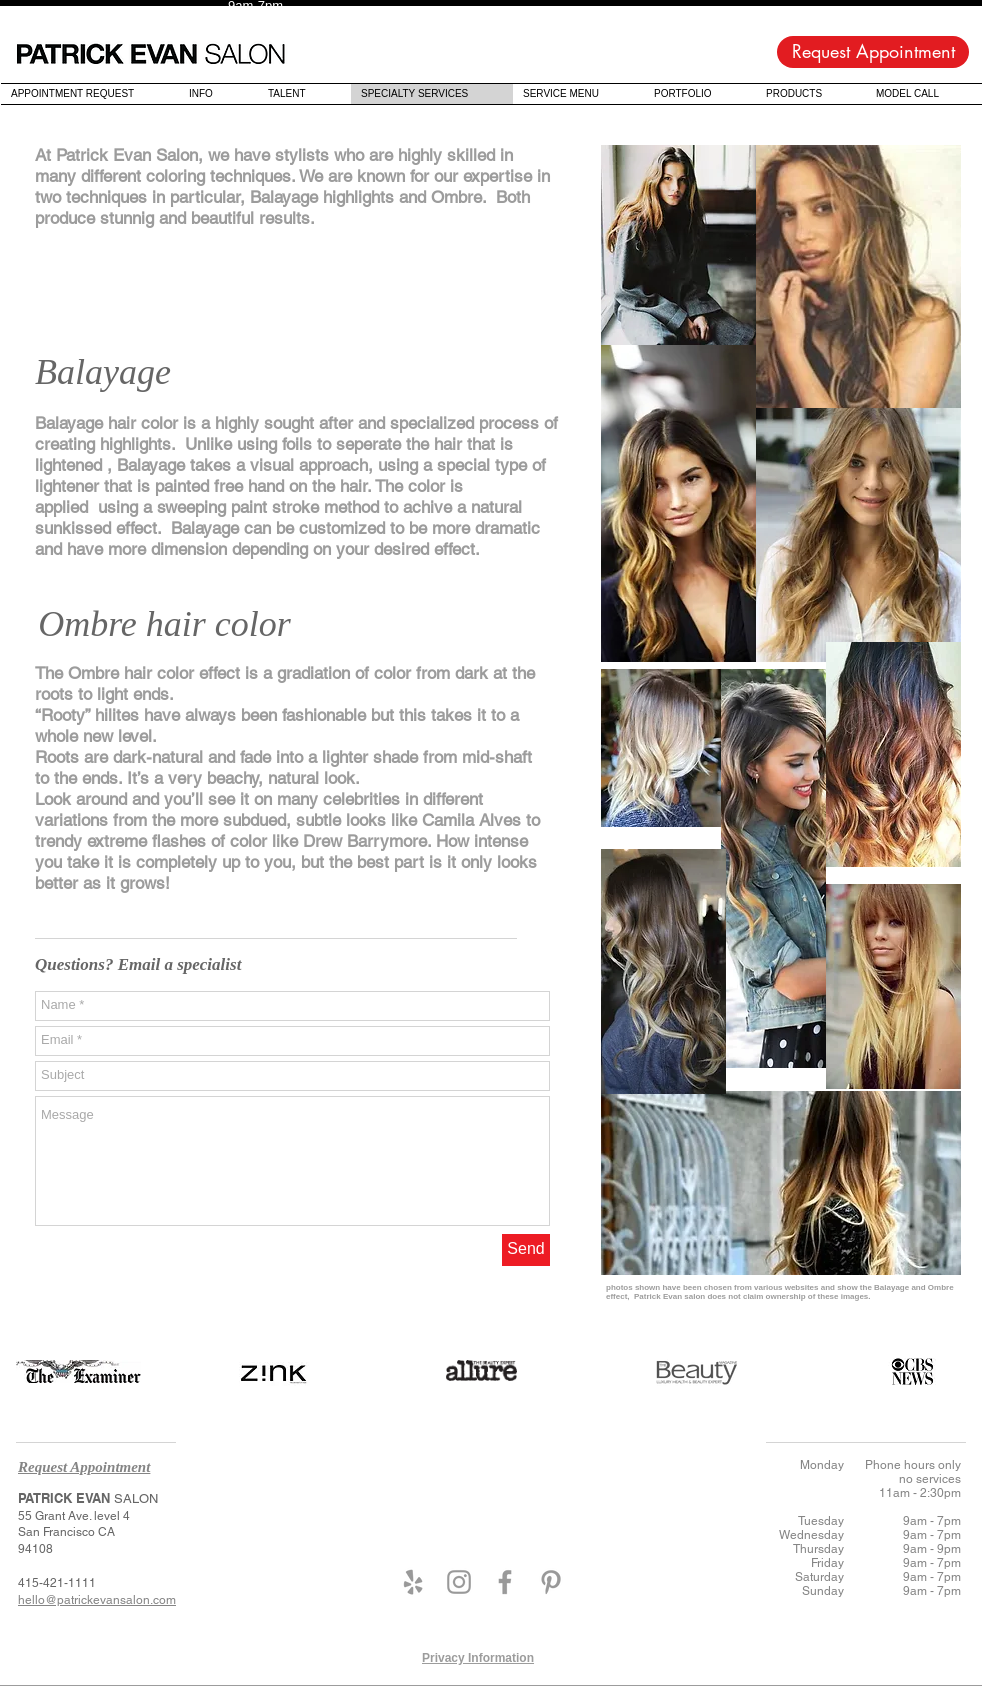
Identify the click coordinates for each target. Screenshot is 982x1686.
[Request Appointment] (873, 52)
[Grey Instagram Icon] (459, 1582)
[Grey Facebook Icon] (505, 1582)
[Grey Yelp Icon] (413, 1582)
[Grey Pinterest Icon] (551, 1582)
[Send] (526, 1250)
